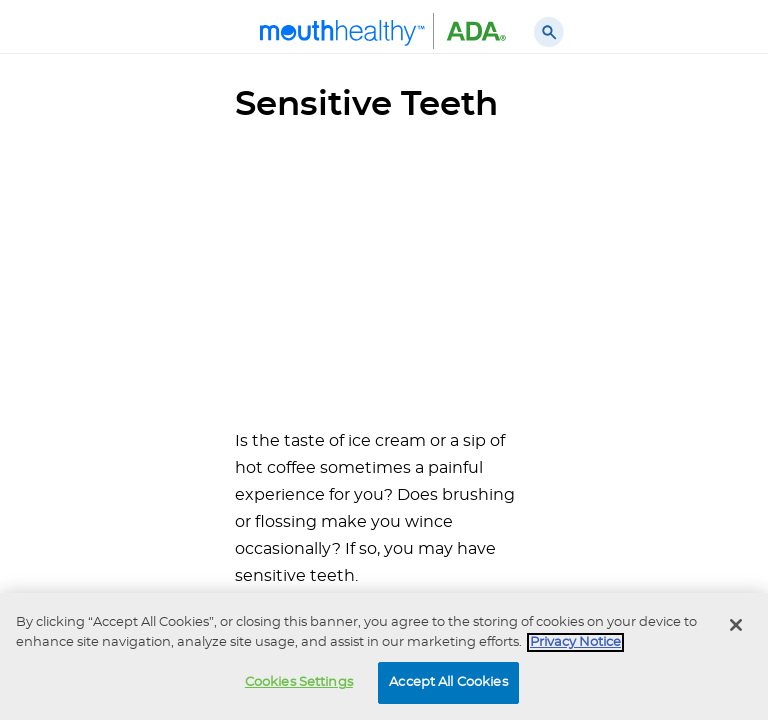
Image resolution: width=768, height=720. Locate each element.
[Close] (736, 625)
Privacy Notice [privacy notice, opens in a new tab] (575, 642)
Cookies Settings (299, 682)
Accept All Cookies (448, 682)
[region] (384, 656)
